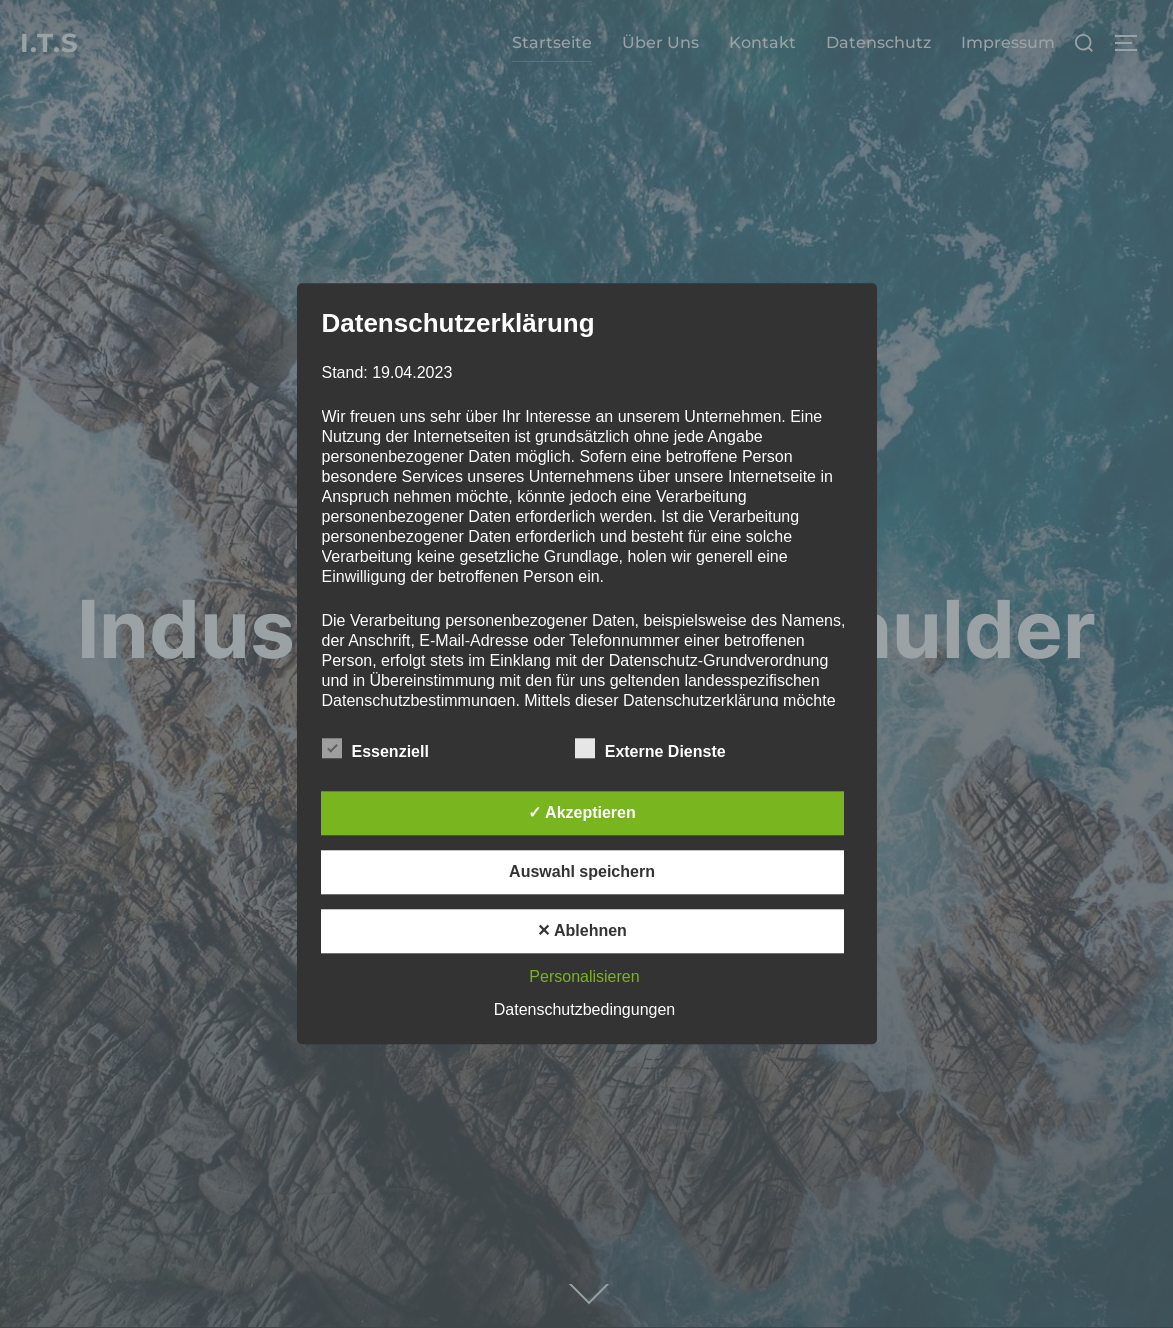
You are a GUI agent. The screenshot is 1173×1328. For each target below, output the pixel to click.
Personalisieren (584, 977)
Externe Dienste (650, 749)
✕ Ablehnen (582, 931)
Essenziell (375, 749)
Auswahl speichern (582, 872)
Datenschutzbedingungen (584, 1010)
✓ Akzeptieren (582, 813)
